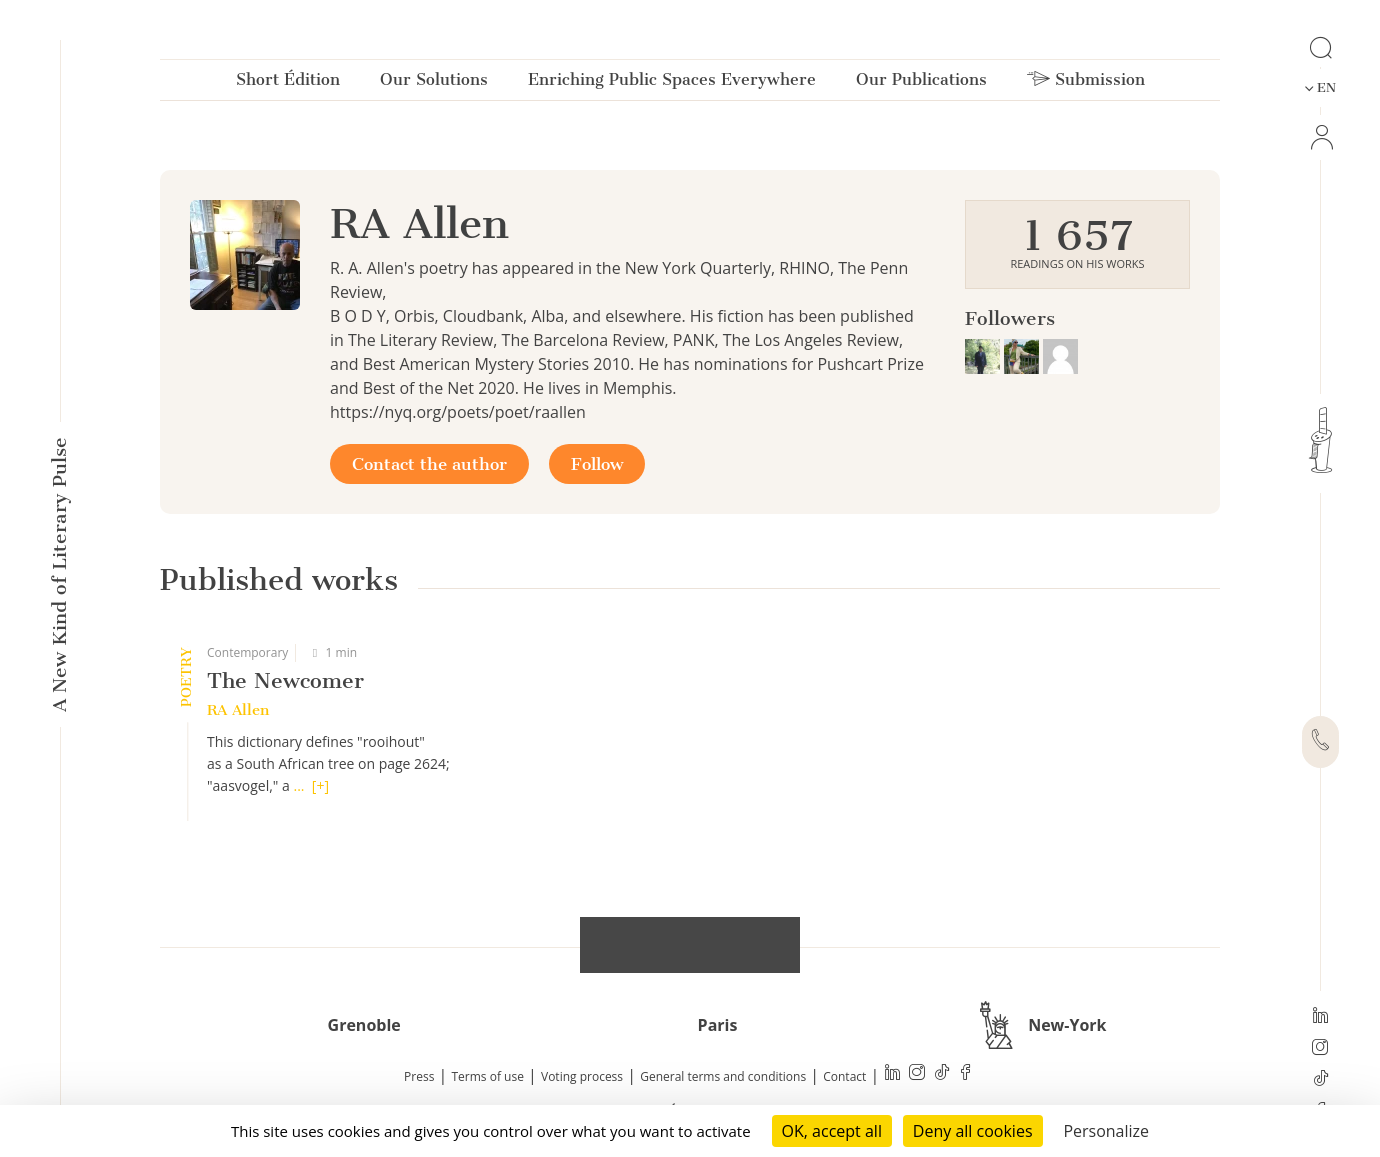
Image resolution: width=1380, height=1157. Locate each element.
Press (419, 1076)
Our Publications (921, 83)
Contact (844, 1076)
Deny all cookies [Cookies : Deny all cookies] (973, 1131)
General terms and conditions (723, 1076)
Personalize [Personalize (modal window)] (1106, 1131)
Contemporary (247, 652)
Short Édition (288, 83)
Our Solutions (434, 83)
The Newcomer (285, 680)
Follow (597, 464)
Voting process (582, 1076)
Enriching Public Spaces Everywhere (672, 83)
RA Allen (238, 710)
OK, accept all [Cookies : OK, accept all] (832, 1131)
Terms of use (488, 1076)
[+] (320, 785)
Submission (1086, 83)
